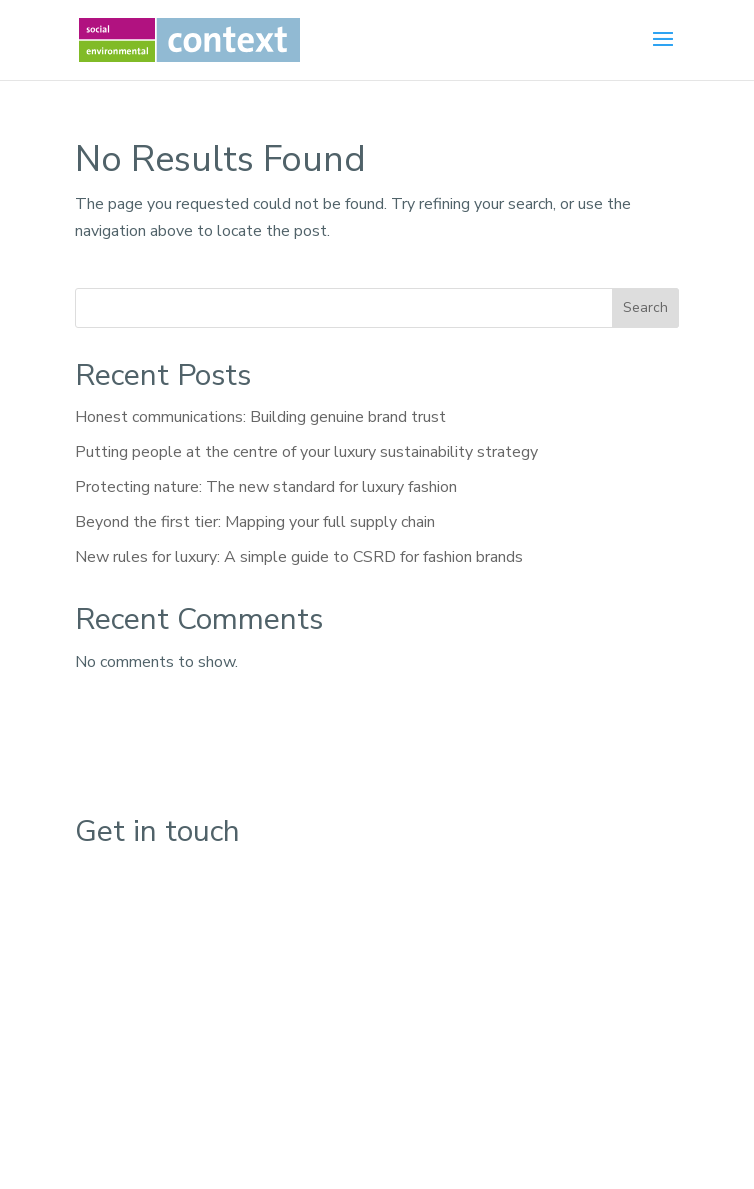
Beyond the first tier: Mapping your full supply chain (255, 522)
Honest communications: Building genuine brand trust (260, 417)
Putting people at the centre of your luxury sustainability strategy (306, 452)
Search (645, 307)
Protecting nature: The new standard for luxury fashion (266, 487)
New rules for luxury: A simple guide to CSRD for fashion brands (299, 557)
